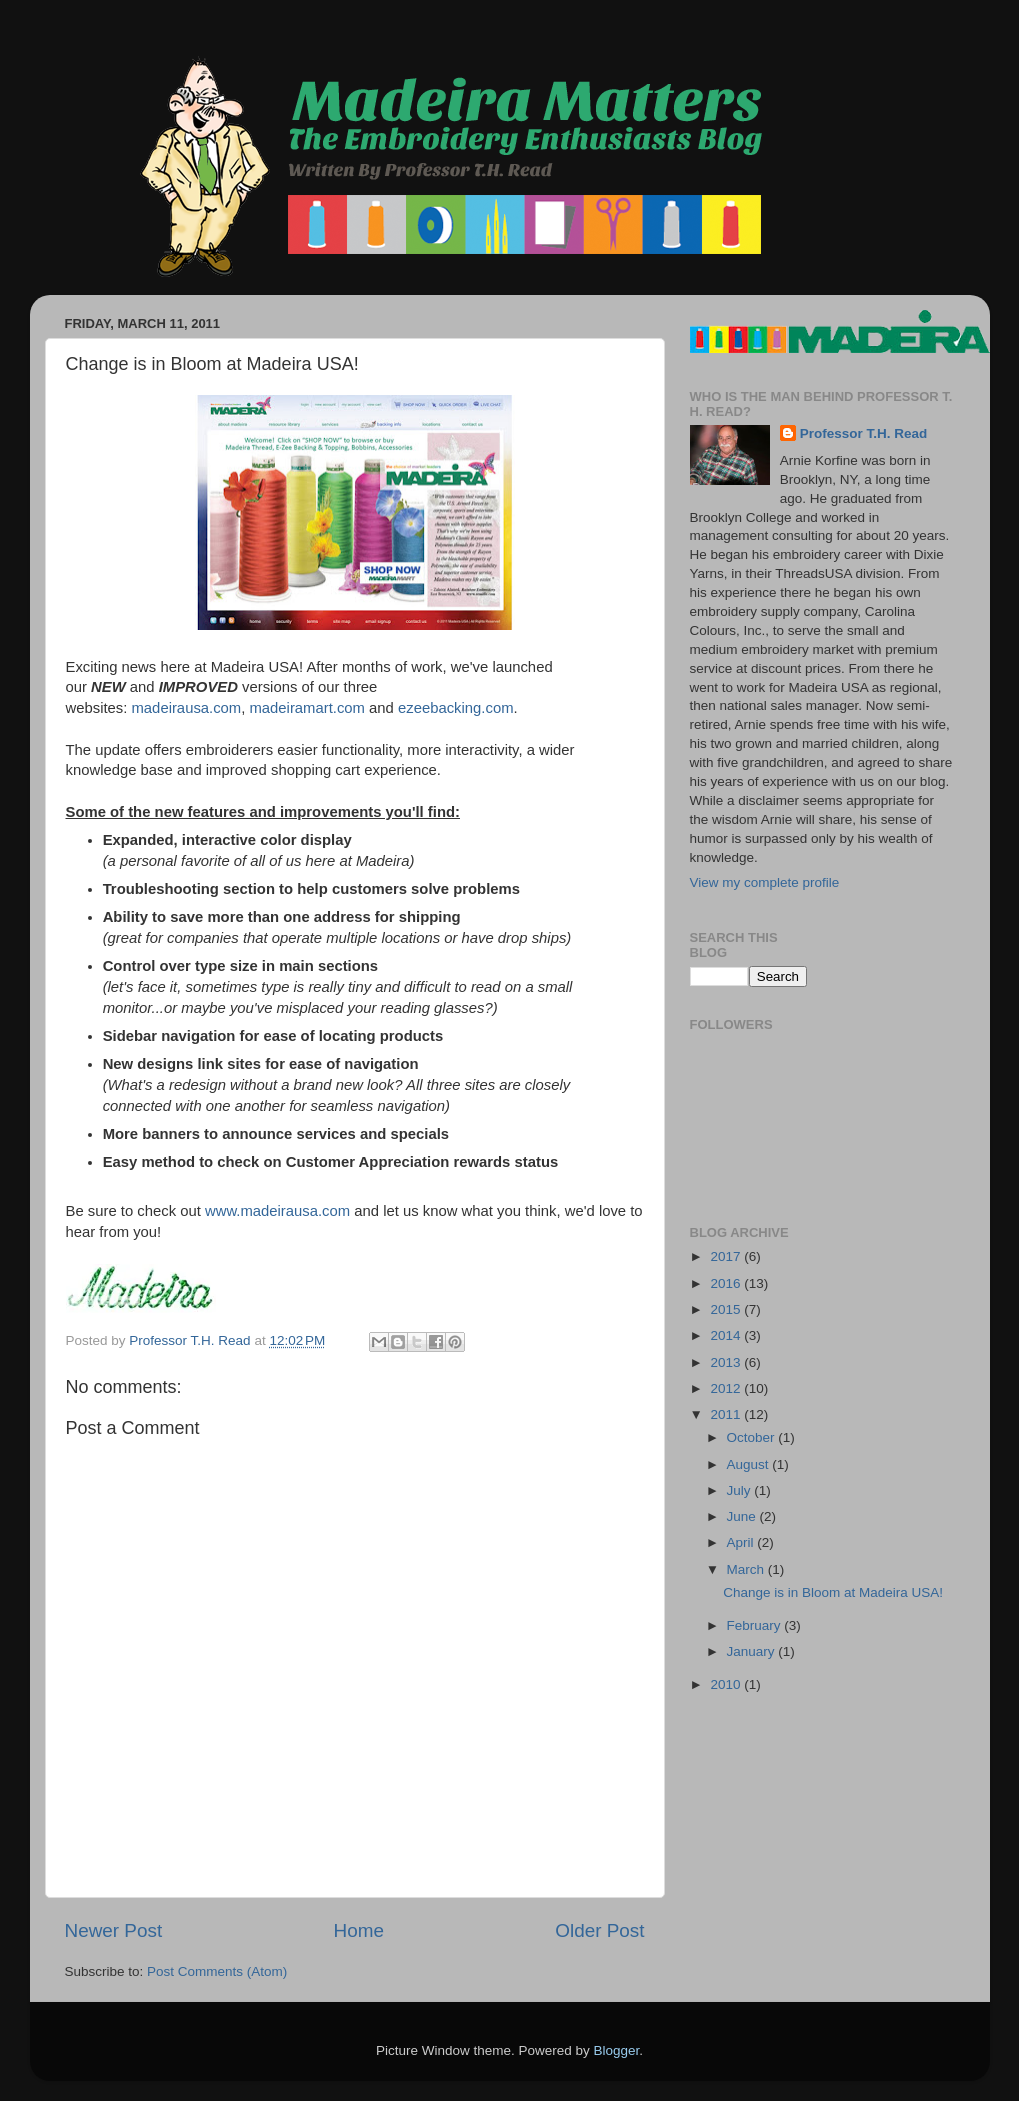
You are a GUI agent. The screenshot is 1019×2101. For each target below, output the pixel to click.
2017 (727, 1256)
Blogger (617, 2050)
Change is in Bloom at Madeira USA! (833, 1592)
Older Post (599, 1930)
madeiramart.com (306, 708)
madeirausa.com (187, 708)
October (753, 1437)
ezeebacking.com (456, 708)
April (742, 1542)
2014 (727, 1335)
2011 (727, 1414)
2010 (727, 1684)
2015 (727, 1309)
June (743, 1516)
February (756, 1625)
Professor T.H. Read (864, 433)
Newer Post (114, 1930)
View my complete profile (765, 882)
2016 (727, 1283)
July (741, 1490)
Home (359, 1930)
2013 (727, 1362)
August (750, 1464)
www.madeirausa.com (277, 1211)
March (747, 1569)
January (753, 1651)
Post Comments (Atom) (217, 1971)
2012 (727, 1388)
